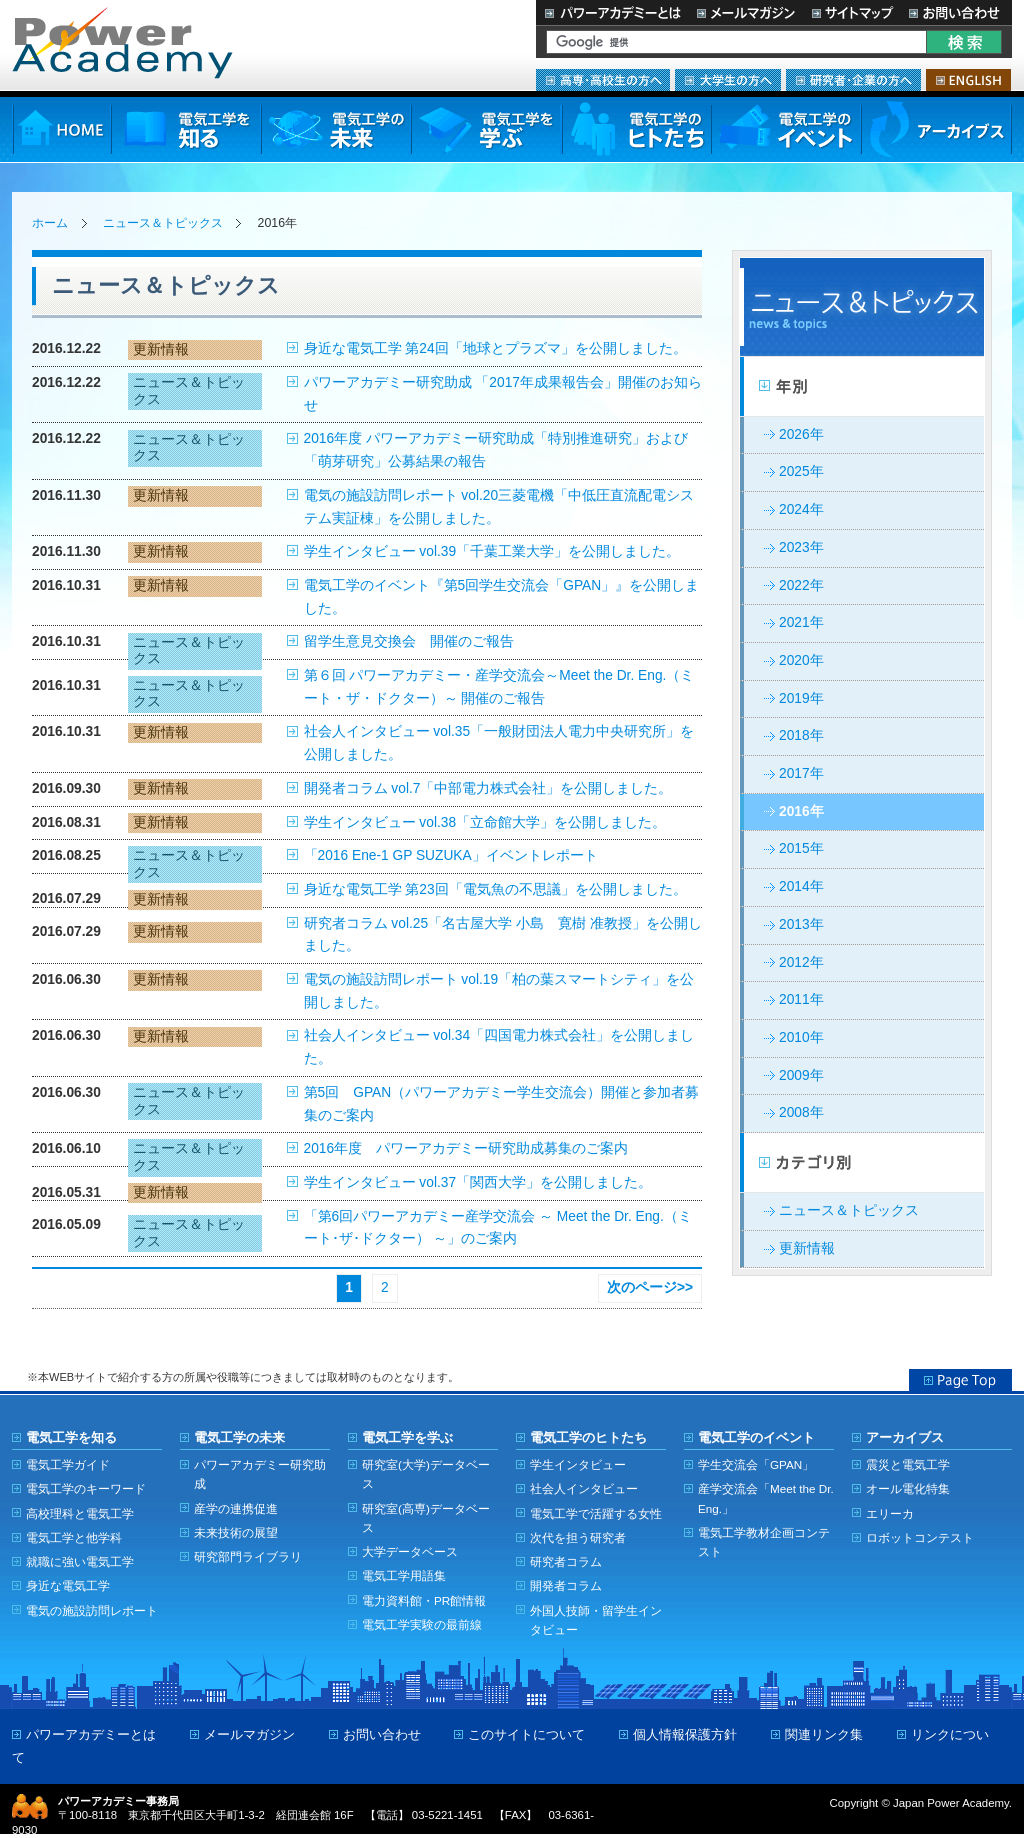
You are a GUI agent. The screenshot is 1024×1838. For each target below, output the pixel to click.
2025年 (801, 471)
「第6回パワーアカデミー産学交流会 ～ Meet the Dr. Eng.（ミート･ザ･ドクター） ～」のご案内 (498, 1228)
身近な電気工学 (68, 1585)
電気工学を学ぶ (486, 129)
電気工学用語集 (404, 1575)
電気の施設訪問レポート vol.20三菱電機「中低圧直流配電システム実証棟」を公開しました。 (499, 507)
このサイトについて (526, 1734)
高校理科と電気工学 (80, 1513)
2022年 (801, 585)
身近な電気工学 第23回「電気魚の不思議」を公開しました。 (495, 889)
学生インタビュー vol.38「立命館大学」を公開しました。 (485, 822)
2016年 (801, 811)
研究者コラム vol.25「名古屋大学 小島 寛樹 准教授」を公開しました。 (503, 935)
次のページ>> (650, 1287)
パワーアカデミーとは (612, 12)
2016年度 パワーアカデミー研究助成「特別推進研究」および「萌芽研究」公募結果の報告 (496, 450)
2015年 (801, 848)
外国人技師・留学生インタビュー (596, 1620)
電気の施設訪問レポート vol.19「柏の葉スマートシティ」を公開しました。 (499, 991)
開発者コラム (566, 1585)
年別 (862, 387)
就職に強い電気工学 (80, 1561)
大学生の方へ (728, 80)
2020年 (801, 660)
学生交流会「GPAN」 (756, 1464)
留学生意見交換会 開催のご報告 (409, 641)
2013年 (801, 924)
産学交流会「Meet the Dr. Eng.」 (766, 1498)
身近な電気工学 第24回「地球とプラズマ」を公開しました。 (495, 348)
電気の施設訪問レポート (92, 1610)
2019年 (801, 698)
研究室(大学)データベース (426, 1474)
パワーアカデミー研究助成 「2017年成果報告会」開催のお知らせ (503, 394)
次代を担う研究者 (578, 1537)
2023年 (801, 547)
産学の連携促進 (236, 1508)
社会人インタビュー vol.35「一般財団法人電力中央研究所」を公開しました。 (499, 743)
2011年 (801, 999)
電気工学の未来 (336, 129)
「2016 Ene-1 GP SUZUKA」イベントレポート (451, 855)
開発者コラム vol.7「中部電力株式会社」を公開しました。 (488, 788)
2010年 (801, 1037)
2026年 (801, 434)
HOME (61, 129)
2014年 (801, 886)
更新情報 (807, 1248)
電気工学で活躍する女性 (596, 1513)
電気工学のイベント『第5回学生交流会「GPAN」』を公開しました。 (502, 597)
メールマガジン (746, 12)
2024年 (801, 509)
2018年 (801, 735)
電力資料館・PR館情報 (424, 1600)
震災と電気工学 (908, 1464)
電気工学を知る (186, 129)
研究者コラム (566, 1561)
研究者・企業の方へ (853, 80)
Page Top (960, 1380)
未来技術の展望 (236, 1532)
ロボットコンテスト (920, 1537)
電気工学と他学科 (74, 1537)
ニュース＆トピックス (163, 223)
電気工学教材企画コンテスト (764, 1542)
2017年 (801, 773)
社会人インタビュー (584, 1488)
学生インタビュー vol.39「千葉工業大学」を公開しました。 (492, 551)
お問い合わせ (956, 12)
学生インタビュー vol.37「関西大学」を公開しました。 (478, 1182)
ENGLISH (968, 80)
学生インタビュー (578, 1464)
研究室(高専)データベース (426, 1518)
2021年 (801, 622)
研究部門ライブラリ (248, 1556)
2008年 (801, 1112)
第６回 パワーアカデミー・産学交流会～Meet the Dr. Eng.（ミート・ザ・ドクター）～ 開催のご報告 (499, 687)
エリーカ (890, 1513)
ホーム (50, 223)
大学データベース (410, 1551)
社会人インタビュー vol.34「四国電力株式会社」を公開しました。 (499, 1047)
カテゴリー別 (862, 1163)
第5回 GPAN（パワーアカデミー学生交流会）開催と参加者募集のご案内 (502, 1104)
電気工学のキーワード (86, 1488)
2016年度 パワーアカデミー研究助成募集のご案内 (466, 1148)
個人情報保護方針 (685, 1734)
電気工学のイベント (786, 129)
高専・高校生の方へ (603, 80)
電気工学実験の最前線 (422, 1624)
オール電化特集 (908, 1488)
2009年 (801, 1075)
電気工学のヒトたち (636, 129)
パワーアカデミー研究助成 (260, 1474)
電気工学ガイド (68, 1464)
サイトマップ (852, 12)
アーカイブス (936, 129)
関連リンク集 (824, 1734)
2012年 (801, 962)
